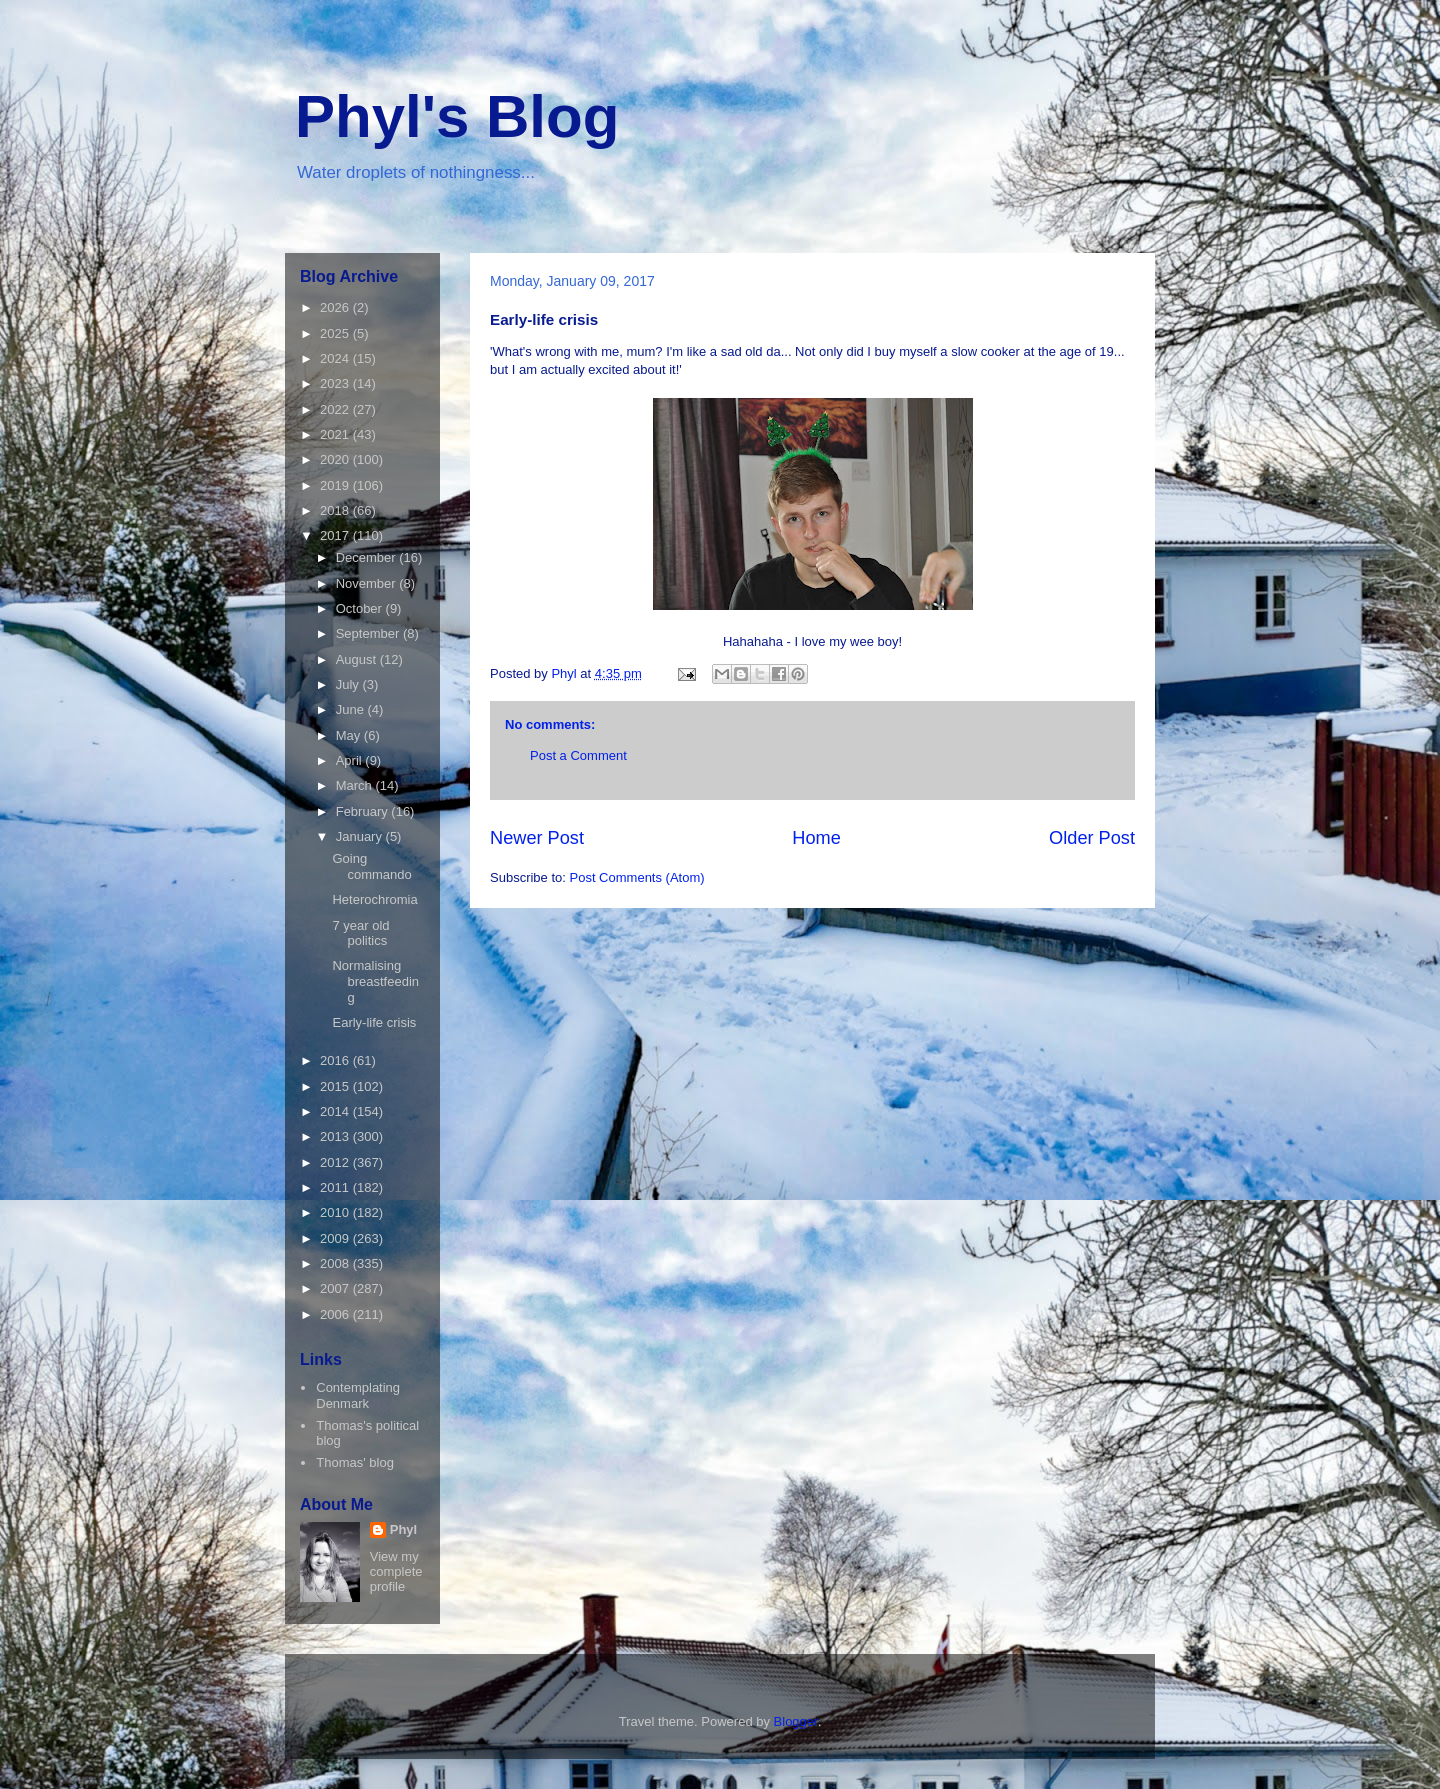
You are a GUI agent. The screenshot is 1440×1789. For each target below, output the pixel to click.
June (352, 709)
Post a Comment (578, 755)
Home (816, 838)
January (361, 836)
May (350, 735)
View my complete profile (396, 1571)
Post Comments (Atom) (637, 877)
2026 (336, 307)
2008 (336, 1263)
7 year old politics (360, 933)
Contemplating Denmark (358, 1395)
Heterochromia (374, 899)
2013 (336, 1136)
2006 (336, 1314)
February (364, 811)
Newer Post (537, 838)
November (368, 583)
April (351, 760)
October (361, 608)
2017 (336, 535)
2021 (336, 434)
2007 (336, 1288)
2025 (336, 333)
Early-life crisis (374, 1022)
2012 (336, 1162)
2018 (336, 510)
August (358, 659)
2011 (336, 1187)
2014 (336, 1111)
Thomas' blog (355, 1462)
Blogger (796, 1721)
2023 (336, 383)
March (356, 785)
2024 (336, 358)
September (369, 633)
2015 (336, 1086)
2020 (336, 459)
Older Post (1092, 838)
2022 (336, 409)
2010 (336, 1212)
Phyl (403, 1529)
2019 (336, 485)
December (368, 557)
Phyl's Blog (457, 116)
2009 (336, 1238)
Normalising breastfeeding (375, 981)
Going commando (371, 866)
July (349, 684)
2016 (336, 1060)
